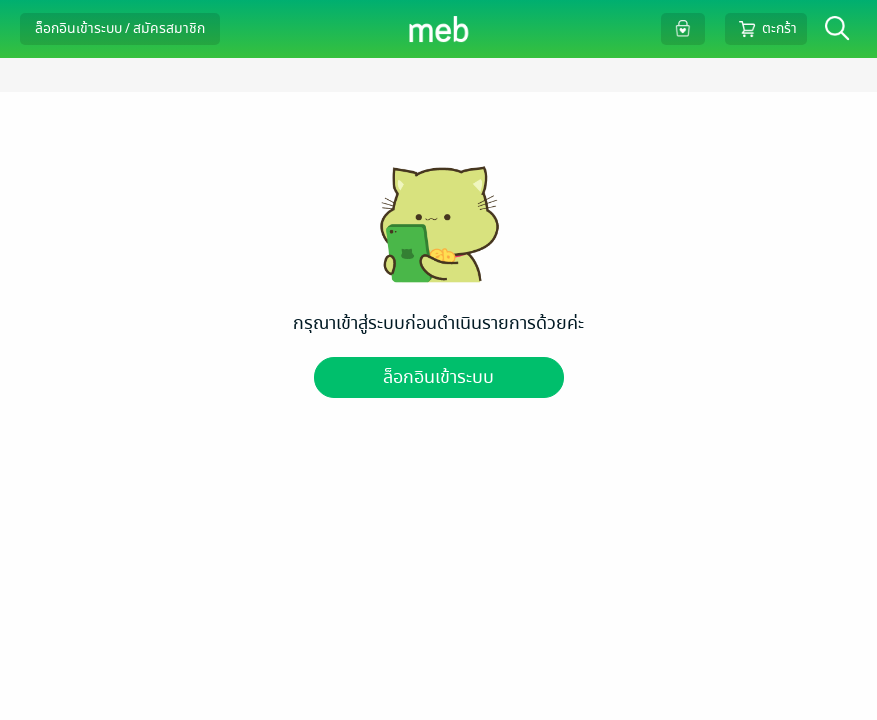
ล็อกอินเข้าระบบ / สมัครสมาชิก (120, 28)
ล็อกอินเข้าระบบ (438, 377)
